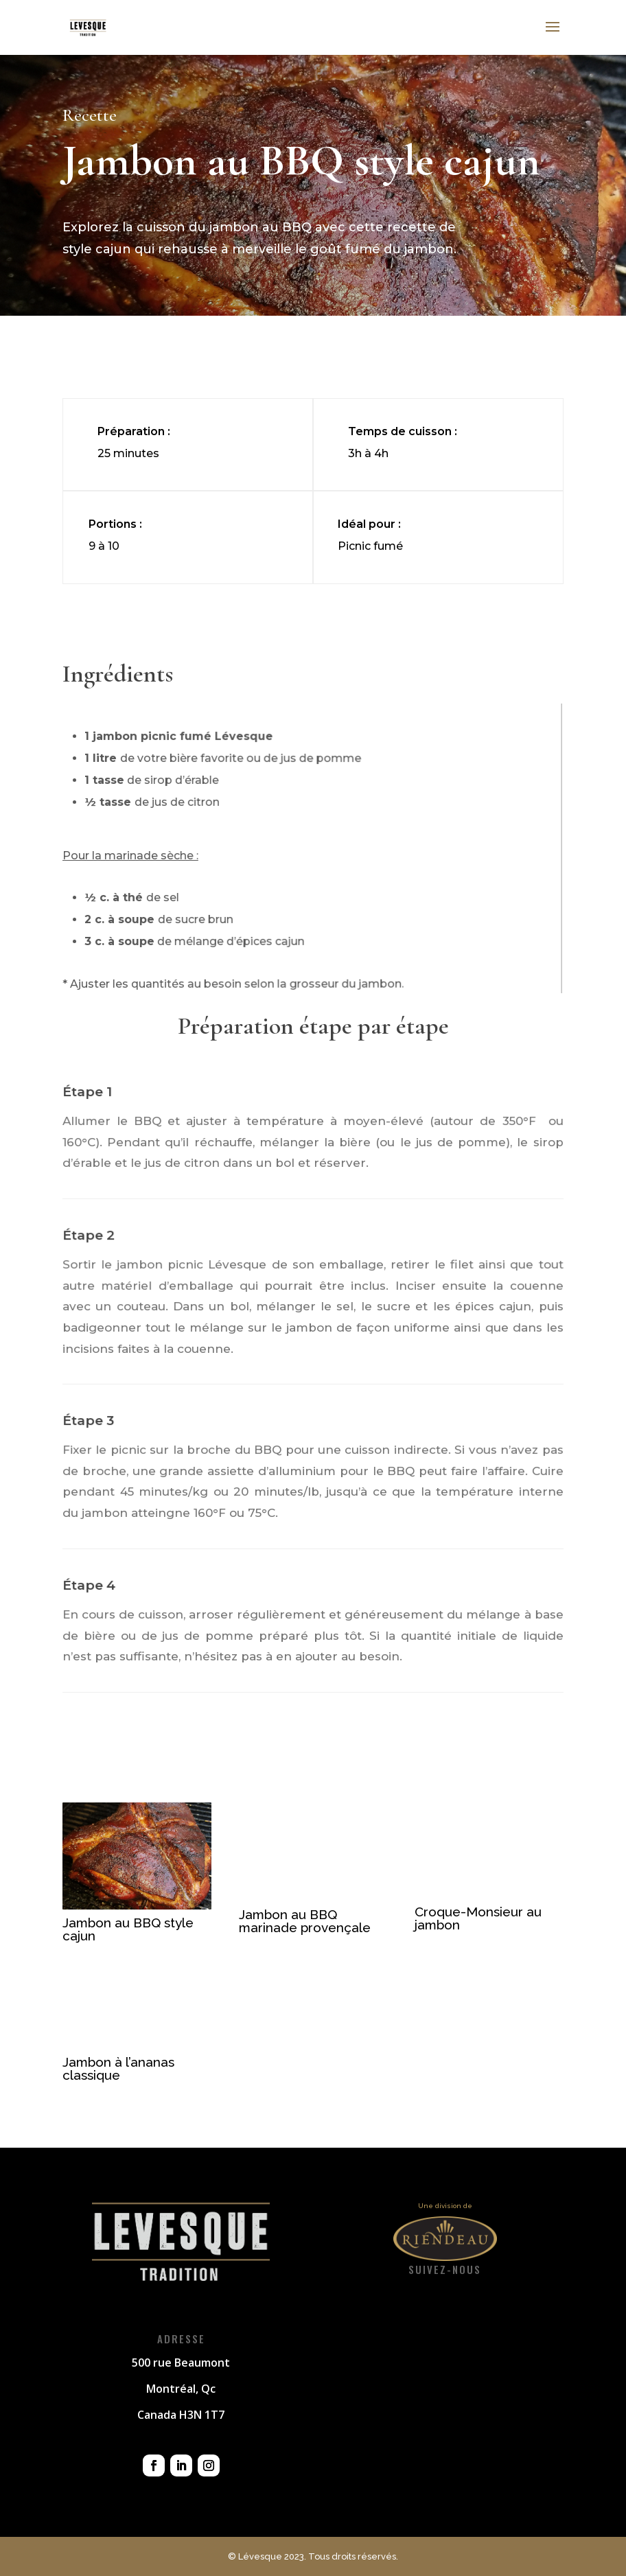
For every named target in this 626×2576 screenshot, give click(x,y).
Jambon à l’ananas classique (118, 2068)
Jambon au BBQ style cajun (128, 1929)
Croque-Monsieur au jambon (478, 1918)
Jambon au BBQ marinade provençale (305, 1921)
